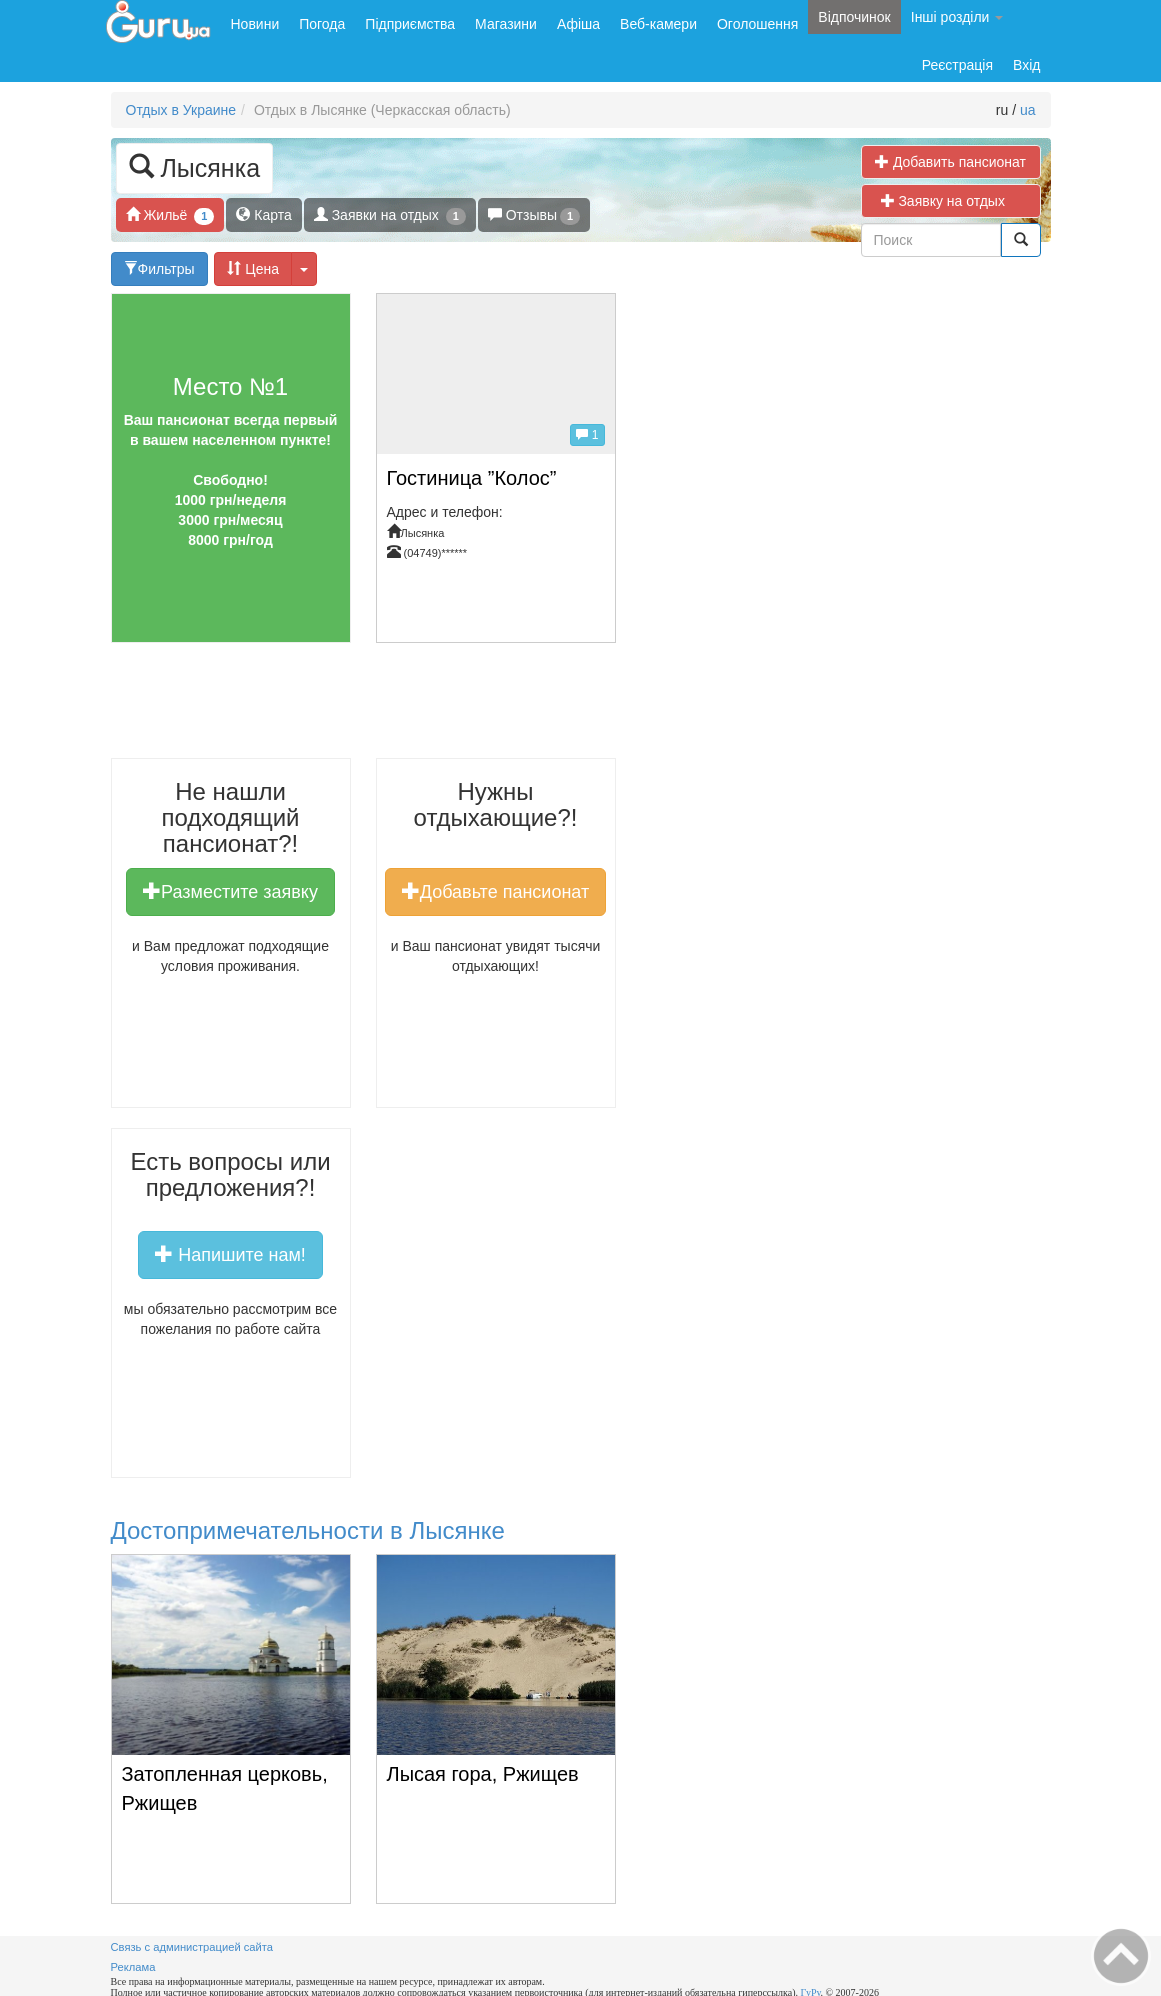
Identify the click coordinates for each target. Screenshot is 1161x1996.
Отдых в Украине (181, 110)
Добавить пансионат (950, 161)
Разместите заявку (230, 891)
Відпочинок (854, 17)
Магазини (506, 24)
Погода (322, 24)
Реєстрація (957, 65)
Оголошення (757, 24)
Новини (255, 24)
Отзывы (534, 215)
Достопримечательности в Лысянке (308, 1530)
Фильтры (159, 268)
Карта (263, 214)
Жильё (170, 215)
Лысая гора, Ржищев (483, 1774)
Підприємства (410, 24)
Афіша (578, 24)
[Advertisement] (475, 708)
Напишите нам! (230, 1254)
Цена (253, 268)
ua (1028, 110)
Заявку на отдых (951, 200)
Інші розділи (957, 17)
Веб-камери (658, 24)
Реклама (133, 1967)
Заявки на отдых (390, 215)
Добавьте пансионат (495, 891)
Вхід (1026, 65)
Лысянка (195, 166)
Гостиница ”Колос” (472, 478)
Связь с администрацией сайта (192, 1947)
